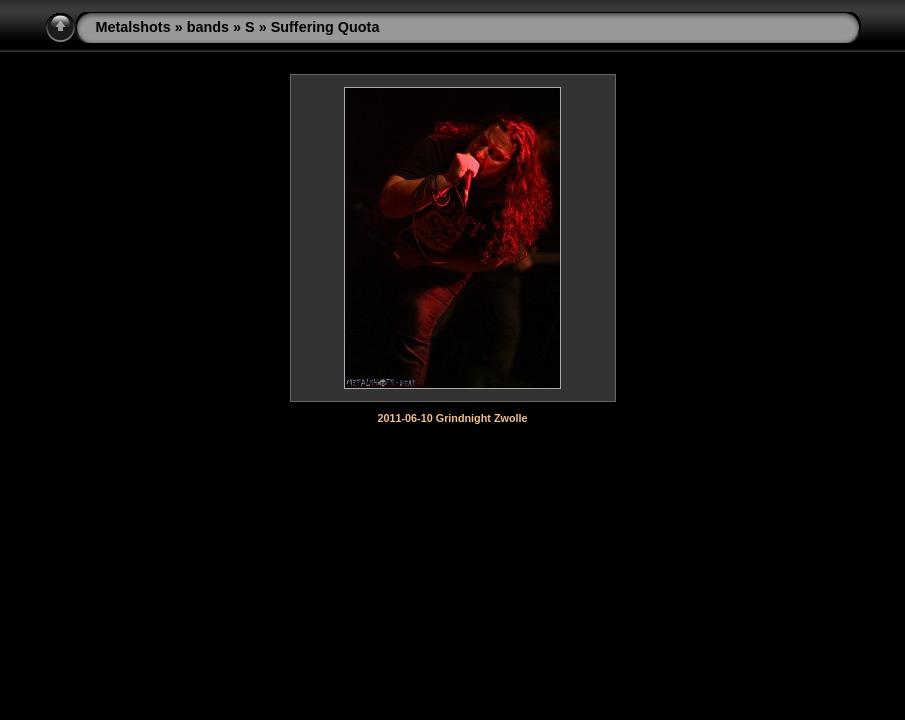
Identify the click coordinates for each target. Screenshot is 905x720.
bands (208, 27)
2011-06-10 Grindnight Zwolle (453, 418)
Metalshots (133, 27)
